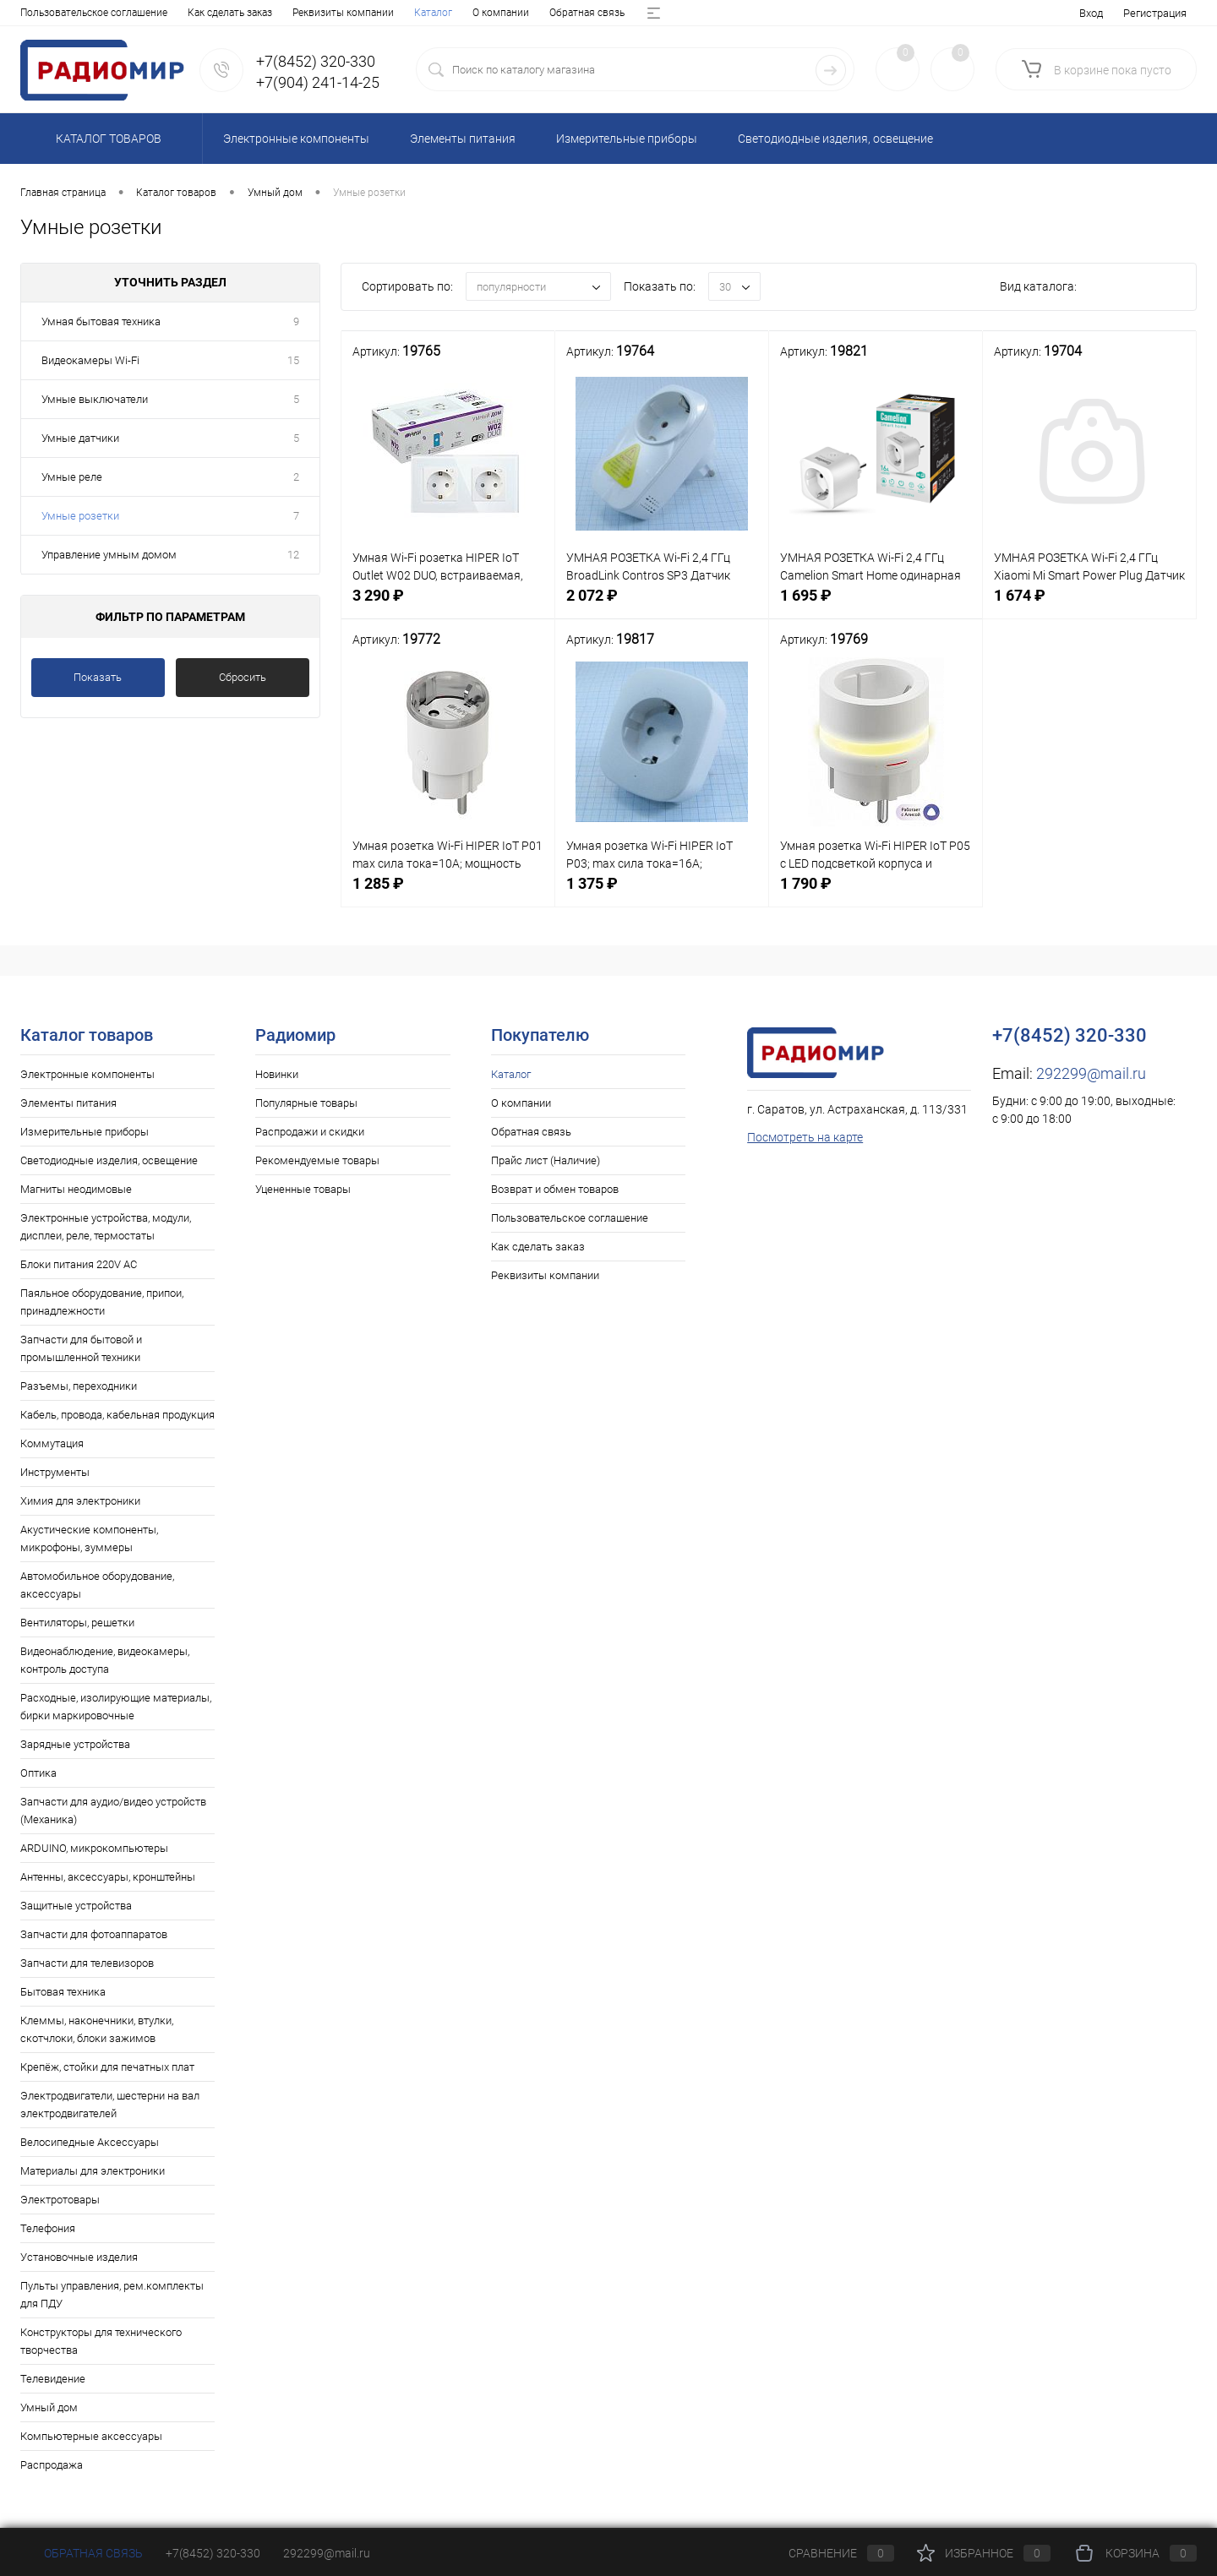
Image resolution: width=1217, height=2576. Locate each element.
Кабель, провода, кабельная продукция (117, 1414)
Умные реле (71, 477)
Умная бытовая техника (101, 321)
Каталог (39, 13)
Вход (1091, 13)
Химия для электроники (80, 1501)
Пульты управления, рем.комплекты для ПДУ (112, 2294)
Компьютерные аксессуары (91, 2436)
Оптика (38, 1773)
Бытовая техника (63, 1991)
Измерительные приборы (84, 1131)
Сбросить (242, 677)
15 (293, 360)
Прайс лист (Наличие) (302, 13)
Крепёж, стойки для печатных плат (107, 2067)
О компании (107, 13)
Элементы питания (68, 1103)
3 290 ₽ (447, 608)
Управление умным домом (109, 554)
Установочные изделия (79, 2257)
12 (293, 554)
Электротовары (60, 2199)
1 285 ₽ (447, 896)
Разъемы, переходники (78, 1386)
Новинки (276, 1074)
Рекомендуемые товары (317, 1160)
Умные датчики (80, 438)
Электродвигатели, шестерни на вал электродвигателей (109, 2104)
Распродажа (51, 2465)
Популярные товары (306, 1103)
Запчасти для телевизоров (87, 1963)
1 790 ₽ (875, 896)
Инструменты (55, 1472)
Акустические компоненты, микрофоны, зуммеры (89, 1538)
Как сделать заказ (538, 1246)
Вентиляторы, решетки (77, 1622)
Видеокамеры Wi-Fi (90, 360)
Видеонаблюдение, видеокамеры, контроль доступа (104, 1660)
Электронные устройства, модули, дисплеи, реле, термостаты (105, 1227)
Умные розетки (80, 515)
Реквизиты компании (545, 1275)
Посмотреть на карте (805, 1137)
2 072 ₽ (661, 608)
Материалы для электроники (92, 2171)
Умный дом (49, 2407)
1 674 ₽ (1089, 608)
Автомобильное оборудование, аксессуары (97, 1585)
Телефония (47, 2228)
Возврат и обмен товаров (435, 13)
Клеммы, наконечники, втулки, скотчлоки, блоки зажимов (96, 2029)
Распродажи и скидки (309, 1131)
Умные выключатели (94, 399)
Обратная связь (193, 13)
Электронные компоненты (87, 1074)
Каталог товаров (106, 138)
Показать (98, 677)
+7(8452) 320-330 (213, 2553)
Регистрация (1155, 13)
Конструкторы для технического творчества (101, 2341)
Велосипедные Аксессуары (89, 2142)
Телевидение (52, 2378)
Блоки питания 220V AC (78, 1264)
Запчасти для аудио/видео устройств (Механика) (113, 1810)
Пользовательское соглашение (569, 1218)
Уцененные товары (303, 1189)
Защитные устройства (76, 1905)
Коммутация (52, 1443)
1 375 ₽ (661, 896)
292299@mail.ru (1091, 1073)
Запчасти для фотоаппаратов (93, 1934)
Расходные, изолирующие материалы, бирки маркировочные (115, 1706)
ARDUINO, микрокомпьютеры (94, 1848)
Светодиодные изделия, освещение (109, 1160)
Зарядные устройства (75, 1744)
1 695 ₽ (875, 608)
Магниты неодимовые (76, 1189)
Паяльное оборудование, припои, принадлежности (101, 1302)
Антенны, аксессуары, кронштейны (107, 1877)
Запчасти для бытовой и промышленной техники (81, 1348)
